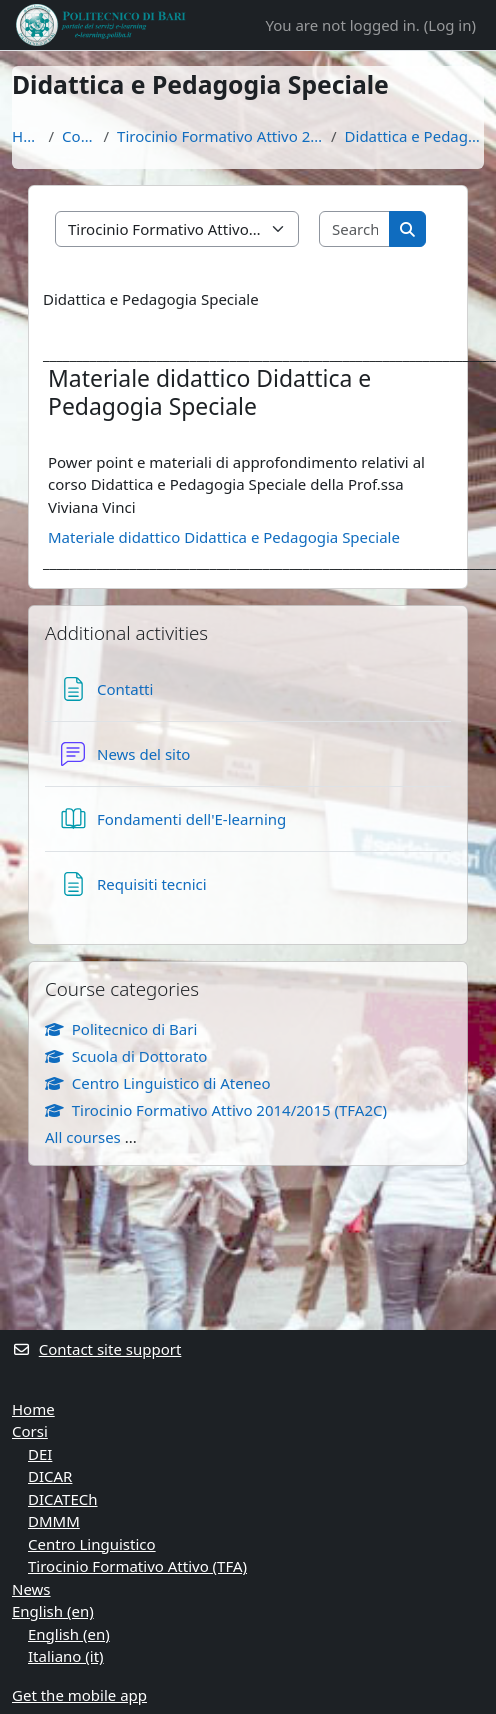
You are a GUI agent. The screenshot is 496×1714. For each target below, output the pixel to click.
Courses (78, 136)
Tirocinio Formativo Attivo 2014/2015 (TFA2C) (220, 136)
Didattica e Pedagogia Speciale (414, 136)
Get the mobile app (79, 1695)
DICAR (50, 1476)
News (31, 1589)
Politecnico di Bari (121, 1029)
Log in (449, 25)
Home (26, 136)
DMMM (54, 1521)
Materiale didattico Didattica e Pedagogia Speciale (224, 537)
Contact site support (96, 1349)
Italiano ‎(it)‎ (66, 1656)
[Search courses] (355, 229)
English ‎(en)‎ (53, 1611)
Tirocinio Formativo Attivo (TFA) (137, 1566)
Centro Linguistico (92, 1544)
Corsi (30, 1431)
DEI (40, 1454)
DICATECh (62, 1499)
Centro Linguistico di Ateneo (158, 1083)
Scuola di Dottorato (126, 1056)
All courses (83, 1137)
